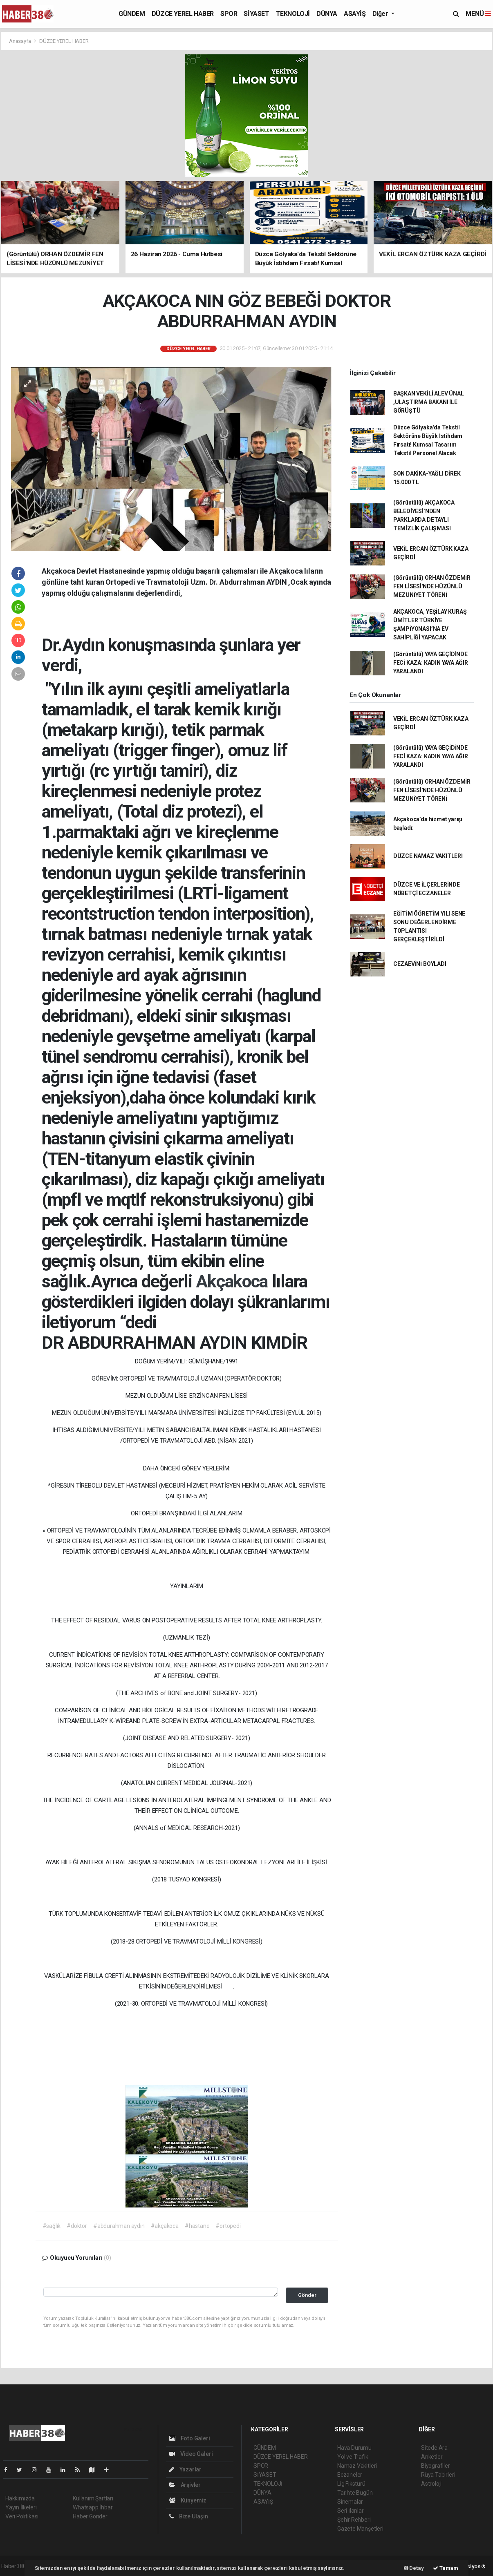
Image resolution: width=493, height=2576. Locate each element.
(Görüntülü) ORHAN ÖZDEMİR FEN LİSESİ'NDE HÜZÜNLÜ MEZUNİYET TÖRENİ (432, 586)
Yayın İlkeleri (20, 2507)
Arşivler (185, 2485)
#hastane (197, 2226)
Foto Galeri (189, 2438)
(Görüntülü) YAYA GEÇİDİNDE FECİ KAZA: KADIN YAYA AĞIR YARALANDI (430, 663)
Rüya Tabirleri (438, 2474)
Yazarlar (185, 2469)
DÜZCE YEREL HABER (183, 14)
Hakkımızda (20, 2498)
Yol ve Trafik (352, 2456)
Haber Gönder (90, 2516)
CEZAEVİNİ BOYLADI (419, 964)
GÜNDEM (132, 14)
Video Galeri (191, 2454)
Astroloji (431, 2483)
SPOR (228, 14)
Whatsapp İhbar (92, 2507)
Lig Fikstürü (351, 2483)
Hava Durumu (354, 2447)
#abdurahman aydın (119, 2226)
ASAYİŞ (355, 14)
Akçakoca (233, 1281)
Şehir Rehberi (354, 2519)
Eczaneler (349, 2474)
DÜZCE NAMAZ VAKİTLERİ (428, 856)
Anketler (431, 2456)
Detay (414, 2568)
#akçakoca (165, 2226)
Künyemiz (187, 2500)
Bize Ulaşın (188, 2516)
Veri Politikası (21, 2516)
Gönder (307, 2295)
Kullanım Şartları (93, 2498)
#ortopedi (227, 2226)
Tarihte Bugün (355, 2492)
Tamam (445, 2568)
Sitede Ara (434, 2447)
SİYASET (256, 14)
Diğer (381, 14)
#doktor (77, 2226)
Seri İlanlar (350, 2510)
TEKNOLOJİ (293, 14)
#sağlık (52, 2226)
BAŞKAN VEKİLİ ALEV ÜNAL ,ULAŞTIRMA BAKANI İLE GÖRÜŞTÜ (428, 402)
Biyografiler (435, 2465)
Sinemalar (350, 2501)
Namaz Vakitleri (357, 2465)
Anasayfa (20, 41)
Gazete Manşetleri (360, 2528)
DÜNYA (326, 14)
